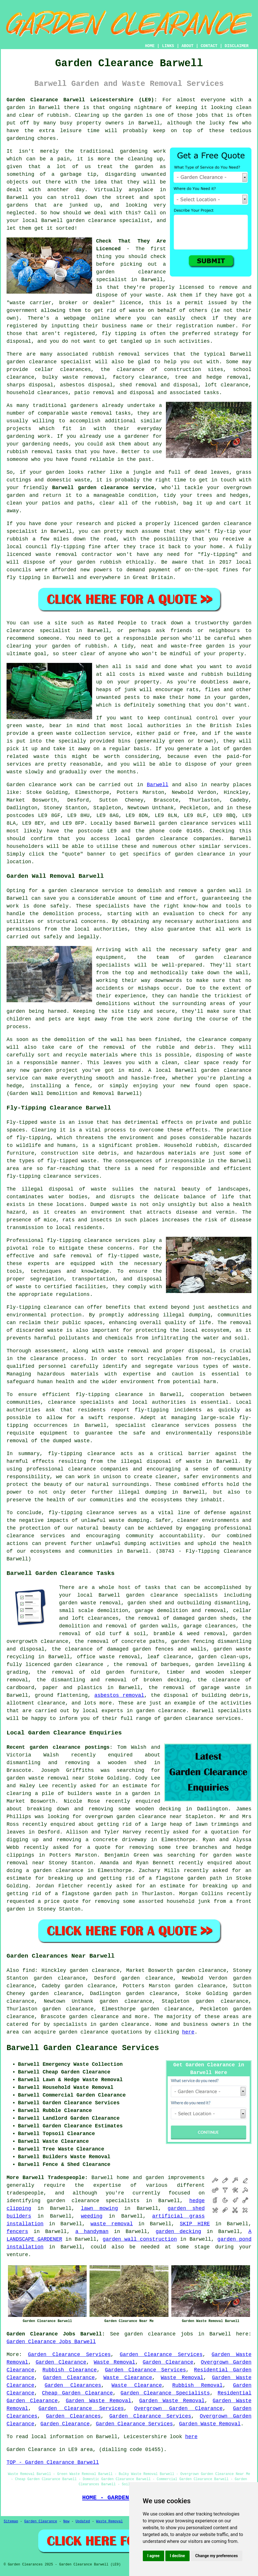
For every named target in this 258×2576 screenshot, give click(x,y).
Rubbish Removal (197, 2385)
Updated (83, 2521)
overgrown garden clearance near (133, 1816)
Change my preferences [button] (216, 2555)
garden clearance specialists (93, 2201)
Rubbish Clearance (69, 2370)
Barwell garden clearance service (103, 488)
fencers (17, 2231)
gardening (133, 151)
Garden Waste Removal (98, 2401)
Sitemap (11, 2521)
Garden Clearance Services (69, 2354)
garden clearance (131, 272)
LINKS (168, 46)
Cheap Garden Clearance (77, 2393)
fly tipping (119, 333)
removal (42, 452)
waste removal (111, 2224)
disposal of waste (77, 1189)
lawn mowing (99, 2208)
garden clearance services (197, 823)
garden (16, 107)
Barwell (157, 785)
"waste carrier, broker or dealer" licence (74, 303)
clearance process (57, 1358)
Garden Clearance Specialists (165, 2393)
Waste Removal (114, 2362)
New (66, 2521)
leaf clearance (169, 1657)
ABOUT (188, 46)
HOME (150, 46)
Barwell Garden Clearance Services (83, 2048)
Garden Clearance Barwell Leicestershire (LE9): (82, 100)
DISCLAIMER (237, 46)
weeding (92, 2216)
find (29, 1970)
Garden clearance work (39, 785)
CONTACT (209, 46)
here (188, 2032)
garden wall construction (140, 2239)
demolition (58, 914)
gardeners (84, 405)
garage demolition (161, 1610)
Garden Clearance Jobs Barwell (51, 2342)
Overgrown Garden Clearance (178, 2408)
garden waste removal (90, 1603)
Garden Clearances (73, 2385)
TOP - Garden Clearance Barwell (53, 2462)
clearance (54, 1641)
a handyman (91, 2231)
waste (153, 295)
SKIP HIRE (195, 2224)
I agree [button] (153, 2555)
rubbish (96, 646)
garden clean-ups (223, 1657)
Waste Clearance (127, 2378)
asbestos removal (119, 1695)
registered (22, 326)
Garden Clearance (61, 2362)
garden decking (178, 2231)
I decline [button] (177, 2555)
